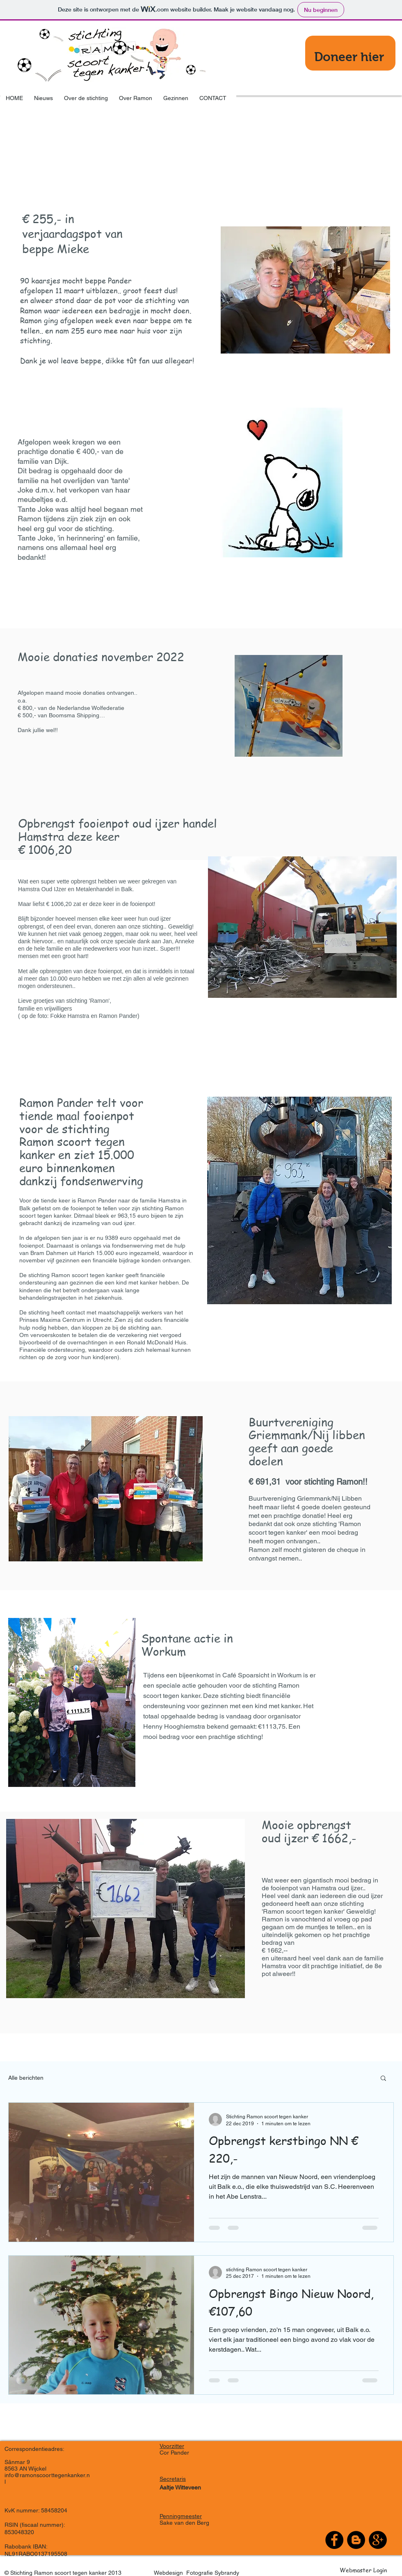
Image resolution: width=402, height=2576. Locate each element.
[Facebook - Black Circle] (334, 2540)
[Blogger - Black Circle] (356, 2540)
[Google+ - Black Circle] (378, 2540)
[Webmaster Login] (363, 2570)
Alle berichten (25, 2077)
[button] (383, 2078)
